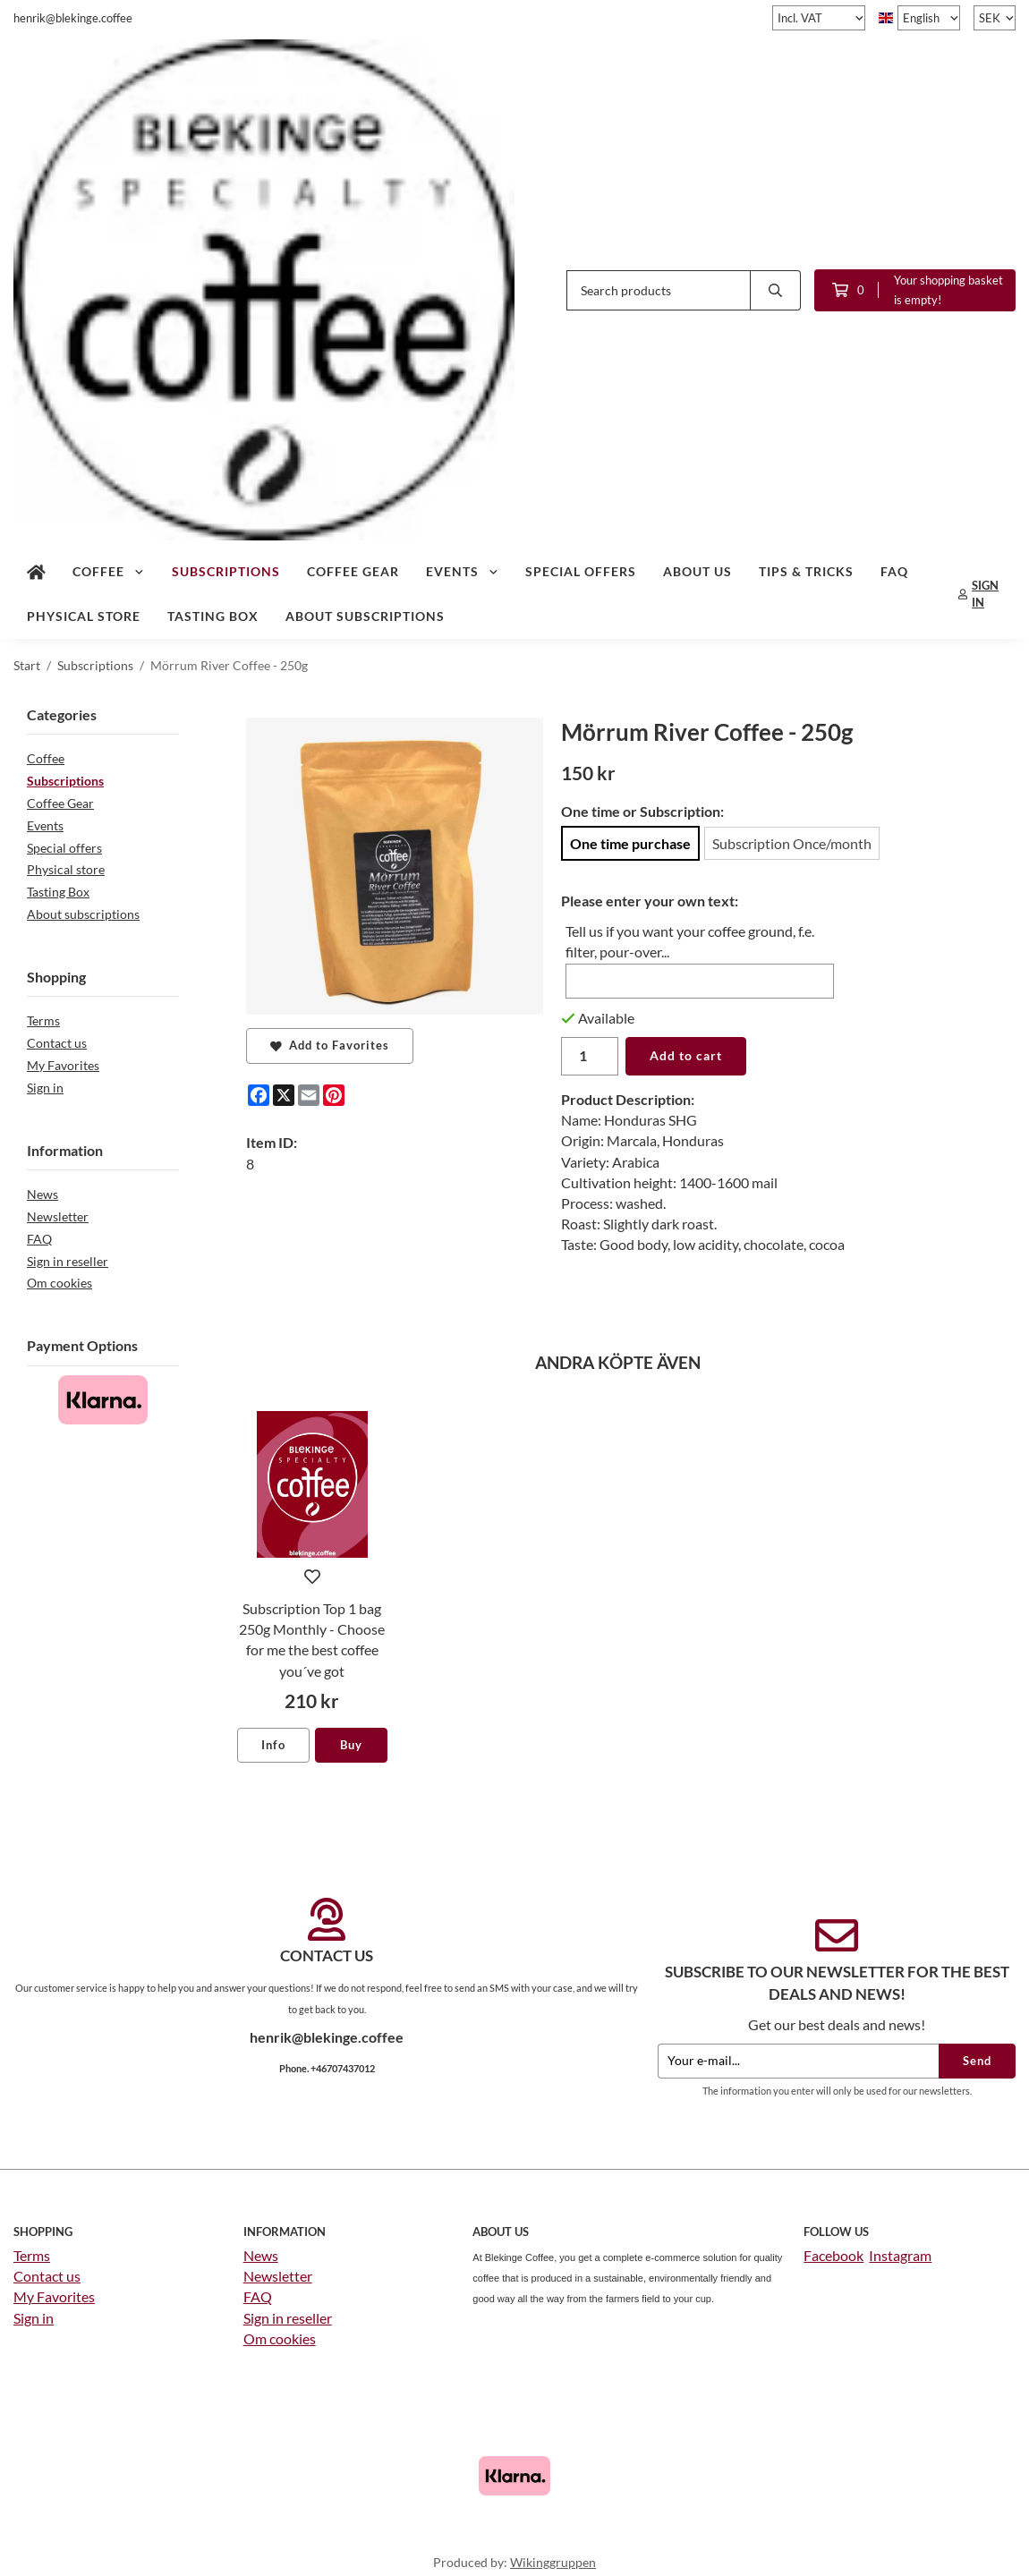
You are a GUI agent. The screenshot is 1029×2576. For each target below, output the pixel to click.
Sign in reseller (67, 1261)
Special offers (580, 571)
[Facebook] (258, 1095)
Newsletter (58, 1216)
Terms (43, 1020)
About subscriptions (365, 616)
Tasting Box (213, 616)
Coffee (108, 571)
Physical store (83, 616)
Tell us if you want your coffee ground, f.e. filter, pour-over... (690, 941)
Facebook (833, 2255)
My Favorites (63, 1065)
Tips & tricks (806, 571)
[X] (283, 1095)
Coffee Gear (353, 571)
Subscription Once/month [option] (792, 843)
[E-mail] (308, 1095)
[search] (776, 290)
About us (697, 571)
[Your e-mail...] (798, 2061)
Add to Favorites (329, 1045)
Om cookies (59, 1282)
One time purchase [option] (630, 843)
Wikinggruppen (553, 2562)
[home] (36, 571)
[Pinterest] (333, 1095)
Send (977, 2060)
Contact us (57, 1042)
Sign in (45, 1087)
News (42, 1194)
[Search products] (658, 290)
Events (462, 571)
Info (273, 1745)
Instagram (900, 2255)
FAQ (894, 571)
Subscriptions (226, 571)
